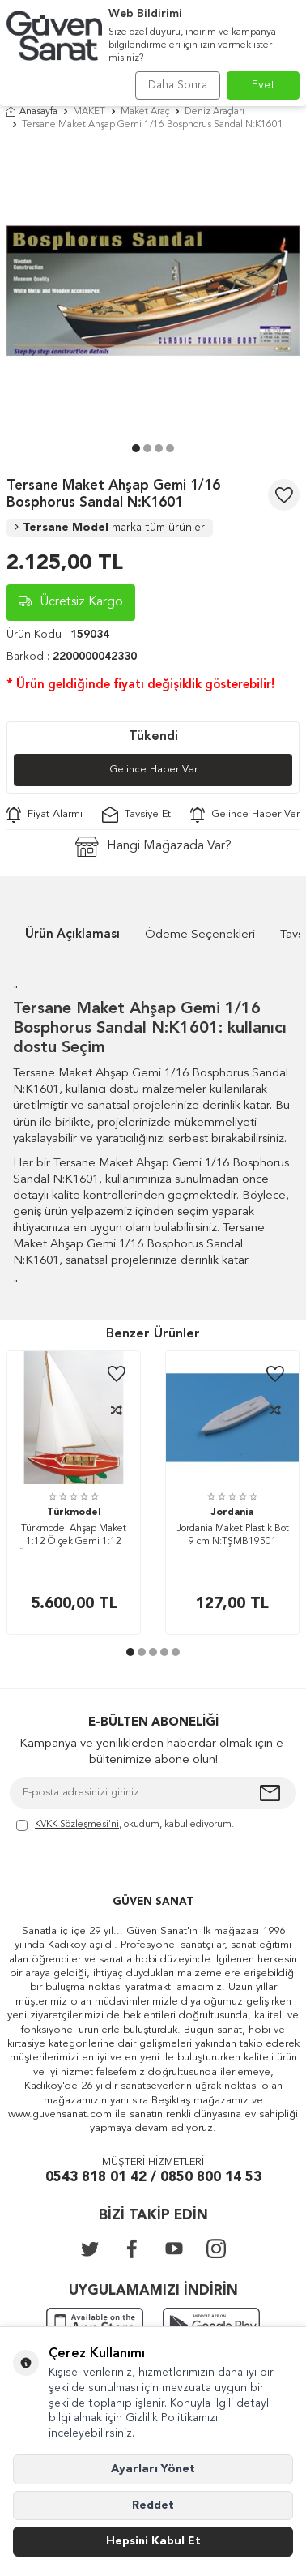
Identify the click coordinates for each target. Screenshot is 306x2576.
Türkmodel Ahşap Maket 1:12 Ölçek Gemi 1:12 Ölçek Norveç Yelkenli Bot (74, 1536)
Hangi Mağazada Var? (153, 847)
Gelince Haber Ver (153, 769)
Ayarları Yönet (153, 2469)
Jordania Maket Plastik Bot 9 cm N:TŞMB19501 (232, 1535)
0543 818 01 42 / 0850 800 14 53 (153, 2177)
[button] (136, 448)
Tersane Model (110, 527)
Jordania (232, 1512)
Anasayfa (31, 112)
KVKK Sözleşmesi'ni (77, 1824)
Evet (263, 85)
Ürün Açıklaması (72, 935)
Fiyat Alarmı (44, 815)
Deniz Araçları (214, 112)
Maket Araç (145, 112)
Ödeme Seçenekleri (200, 935)
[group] (153, 291)
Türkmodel (73, 1512)
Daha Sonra (177, 85)
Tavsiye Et (136, 815)
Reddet (153, 2505)
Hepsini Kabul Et (153, 2541)
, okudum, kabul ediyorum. (125, 1826)
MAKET (89, 112)
